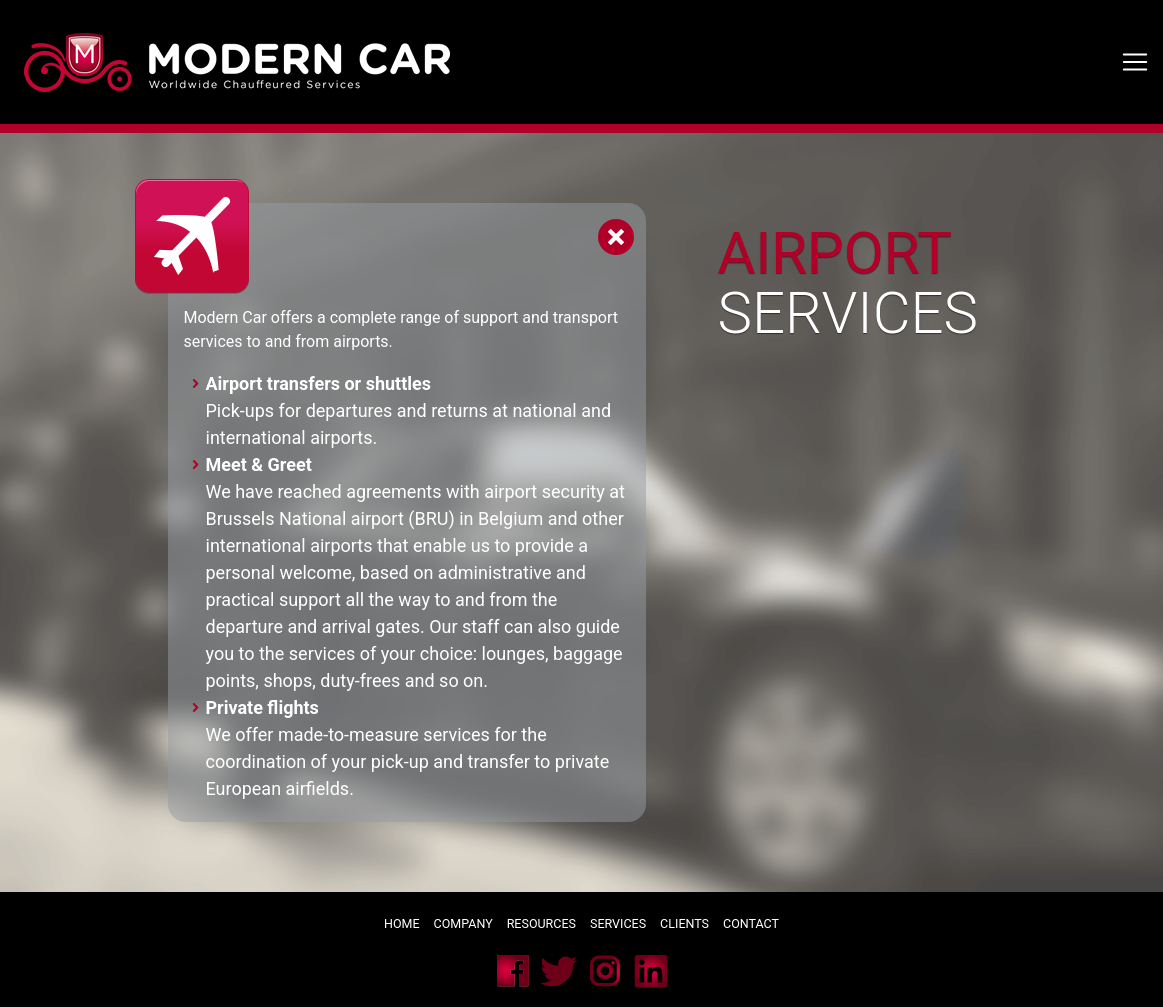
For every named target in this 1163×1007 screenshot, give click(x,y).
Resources (541, 923)
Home (402, 923)
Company (463, 923)
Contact (751, 923)
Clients (684, 923)
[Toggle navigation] (1135, 62)
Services (619, 923)
